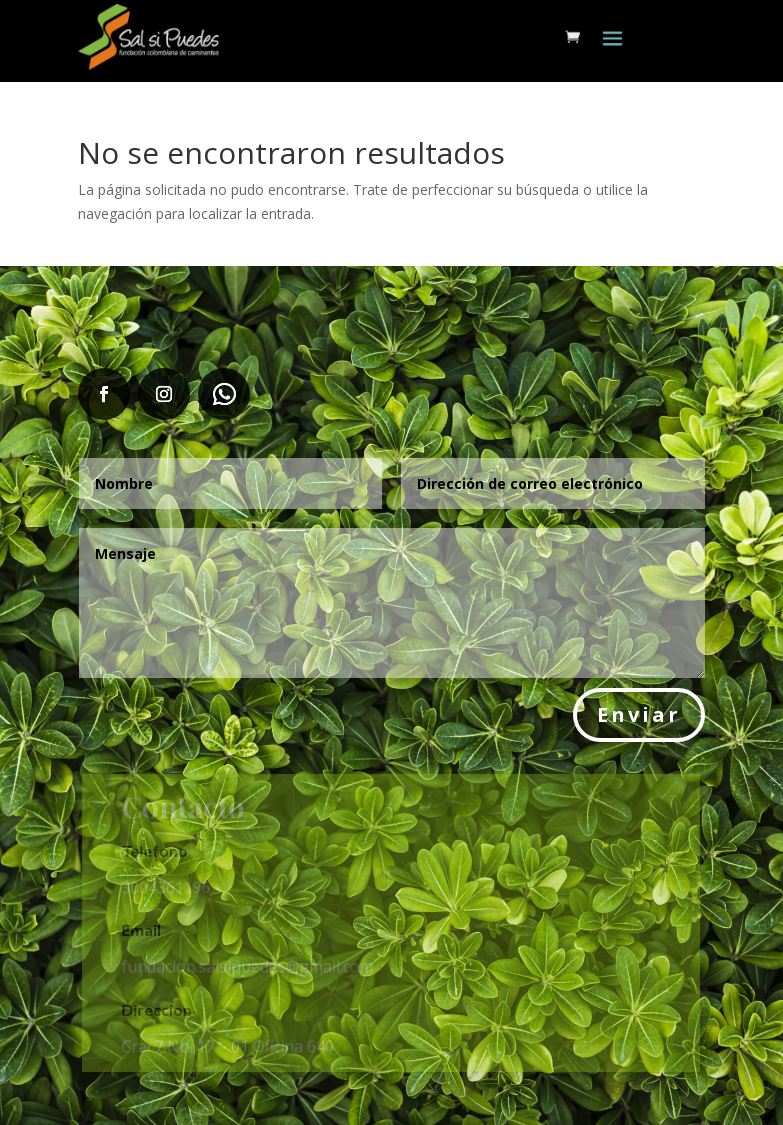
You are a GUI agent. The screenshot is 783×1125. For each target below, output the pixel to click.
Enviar (639, 714)
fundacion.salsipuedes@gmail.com (248, 966)
